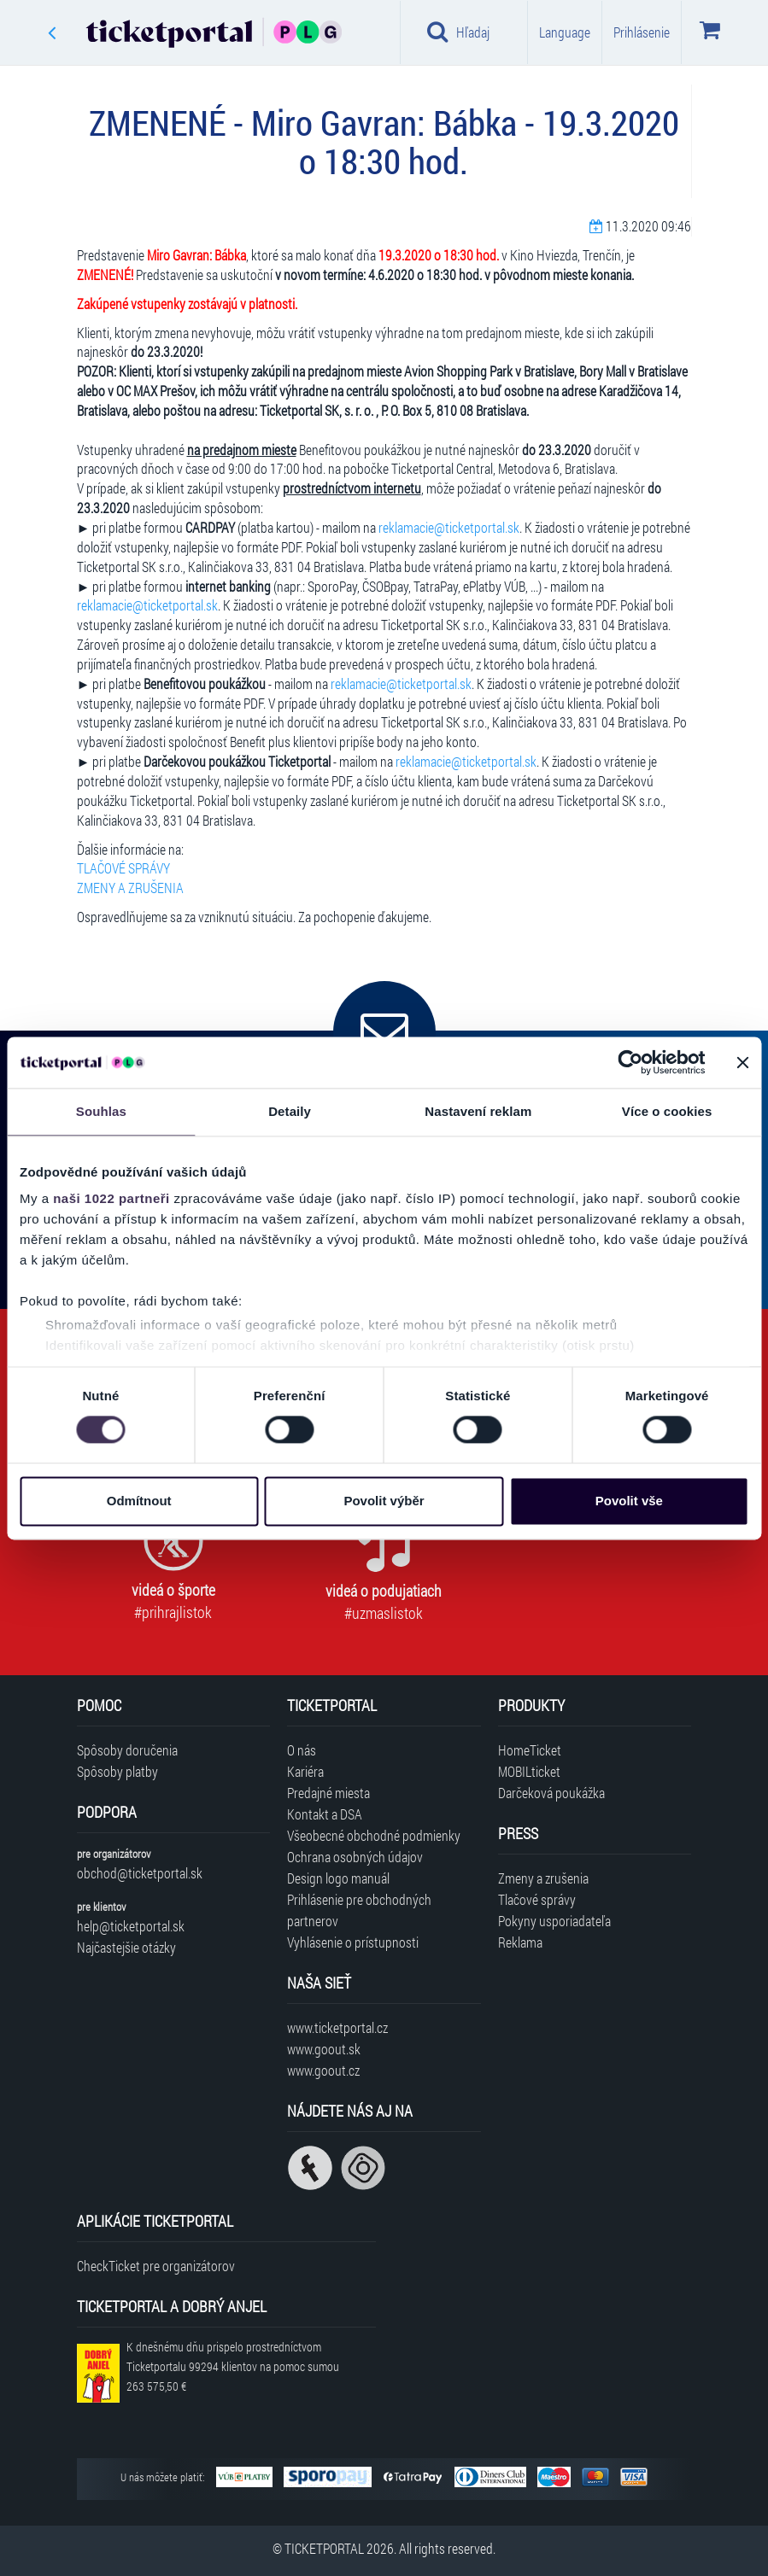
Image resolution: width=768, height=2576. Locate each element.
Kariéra (305, 1771)
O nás (301, 1750)
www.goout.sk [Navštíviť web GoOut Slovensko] (324, 2049)
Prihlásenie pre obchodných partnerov (359, 1910)
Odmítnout (139, 1500)
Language (564, 32)
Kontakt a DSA (324, 1814)
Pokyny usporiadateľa (554, 1921)
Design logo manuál (338, 1878)
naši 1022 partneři (111, 1198)
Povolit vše (629, 1500)
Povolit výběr (383, 1500)
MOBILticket (529, 1771)
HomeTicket (529, 1750)
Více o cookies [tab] (667, 1111)
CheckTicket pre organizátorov (156, 2266)
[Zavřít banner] (742, 1062)
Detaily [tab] (289, 1111)
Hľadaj (458, 31)
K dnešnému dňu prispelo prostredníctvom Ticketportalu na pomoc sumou (232, 2366)
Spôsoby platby (117, 1771)
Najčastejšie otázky (126, 1947)
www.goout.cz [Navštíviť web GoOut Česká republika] (323, 2070)
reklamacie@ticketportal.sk (448, 527)
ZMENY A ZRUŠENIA (130, 888)
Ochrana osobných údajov (355, 1857)
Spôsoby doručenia (127, 1750)
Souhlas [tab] (101, 1111)
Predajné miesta (328, 1793)
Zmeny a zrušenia (543, 1878)
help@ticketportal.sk (131, 1926)
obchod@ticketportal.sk (139, 1873)
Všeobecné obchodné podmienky (373, 1835)
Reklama (520, 1942)
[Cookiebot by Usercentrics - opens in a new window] (630, 1062)
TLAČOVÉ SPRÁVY (123, 868)
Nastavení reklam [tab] (478, 1111)
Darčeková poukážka (551, 1793)
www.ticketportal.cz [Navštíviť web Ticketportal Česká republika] (337, 2027)
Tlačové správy (537, 1899)
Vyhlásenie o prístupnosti (353, 1942)
